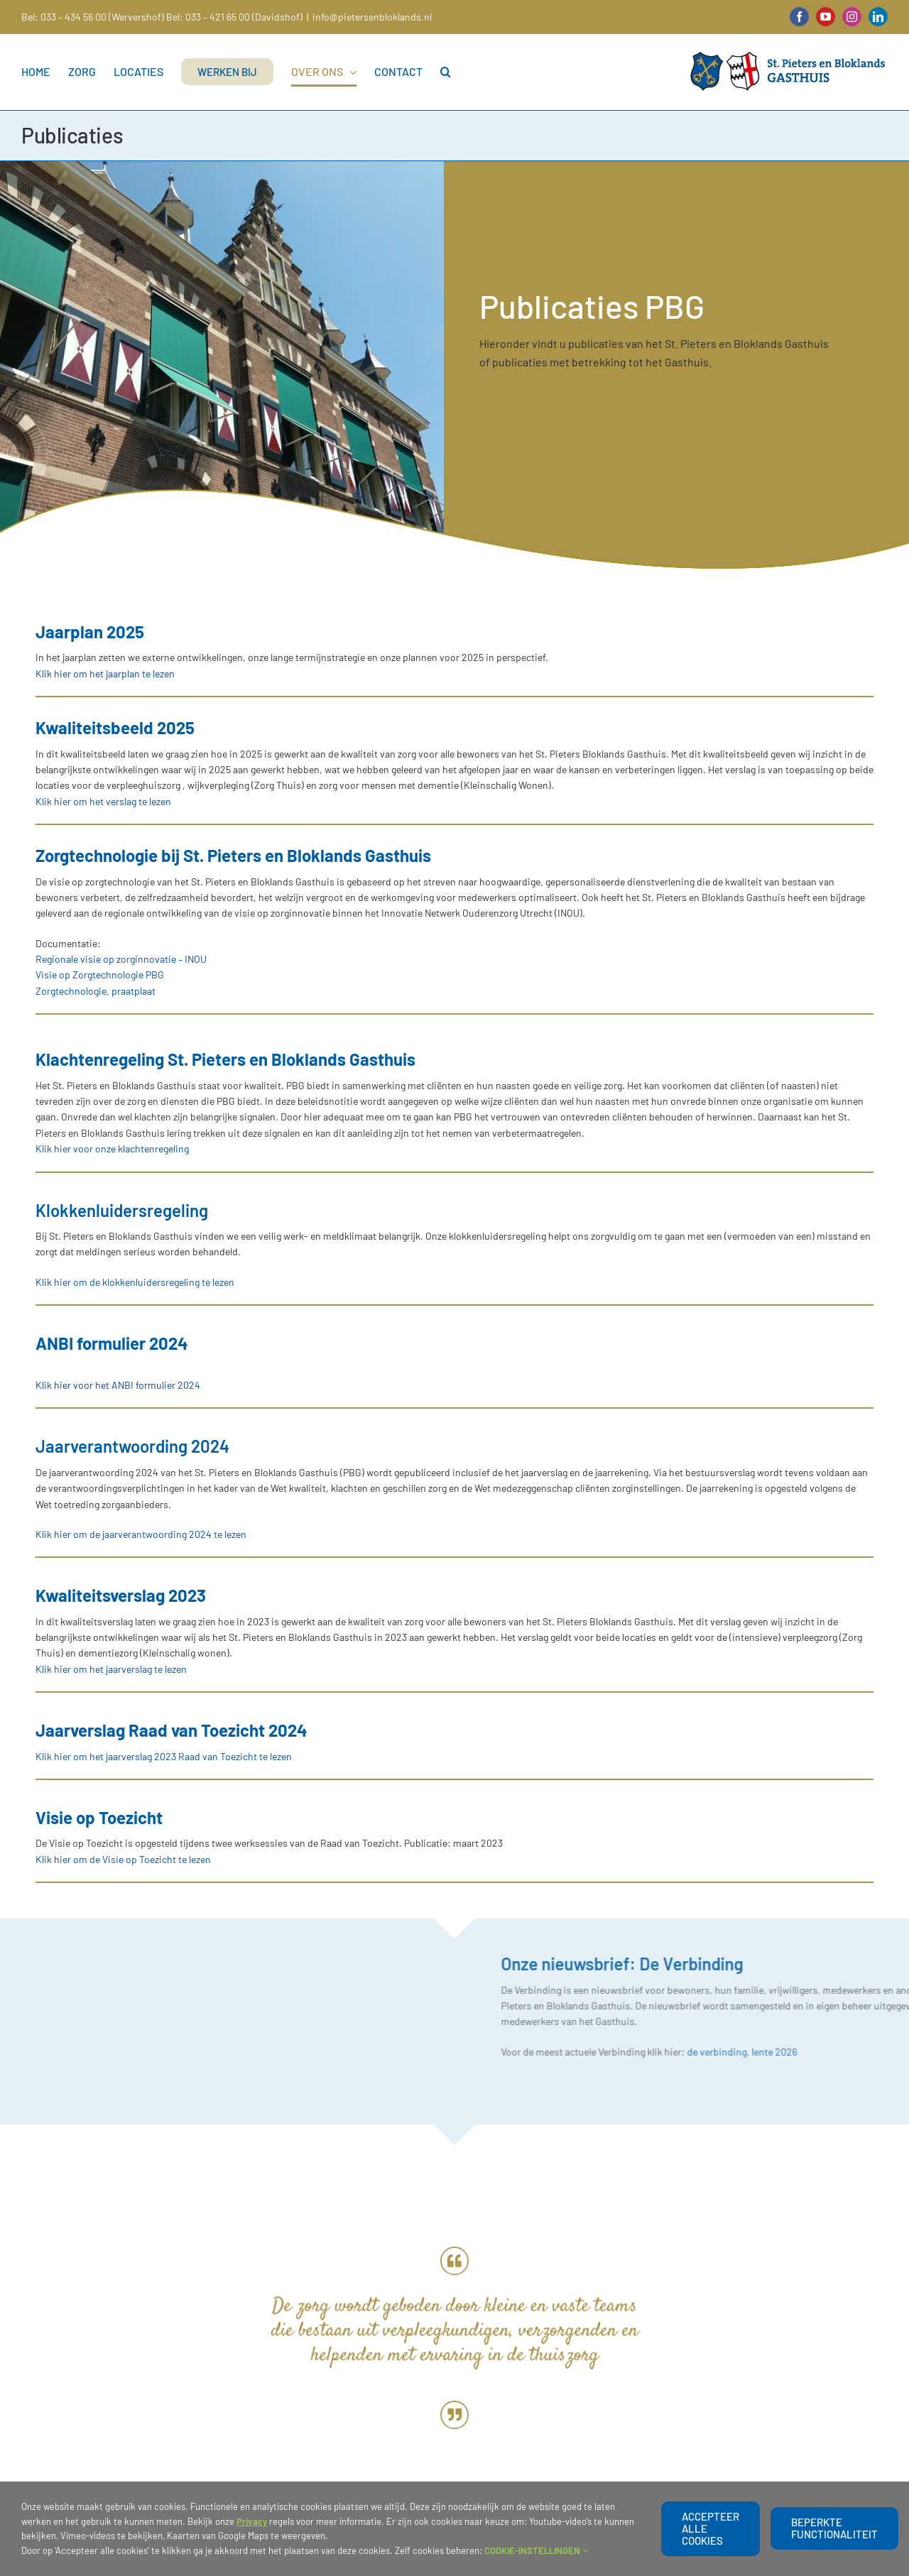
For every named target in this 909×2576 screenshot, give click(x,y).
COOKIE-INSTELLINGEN (536, 2550)
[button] (445, 71)
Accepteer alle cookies (710, 2528)
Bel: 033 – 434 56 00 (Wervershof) (92, 17)
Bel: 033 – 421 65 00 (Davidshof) (234, 17)
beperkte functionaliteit (834, 2528)
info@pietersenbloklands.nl (372, 17)
